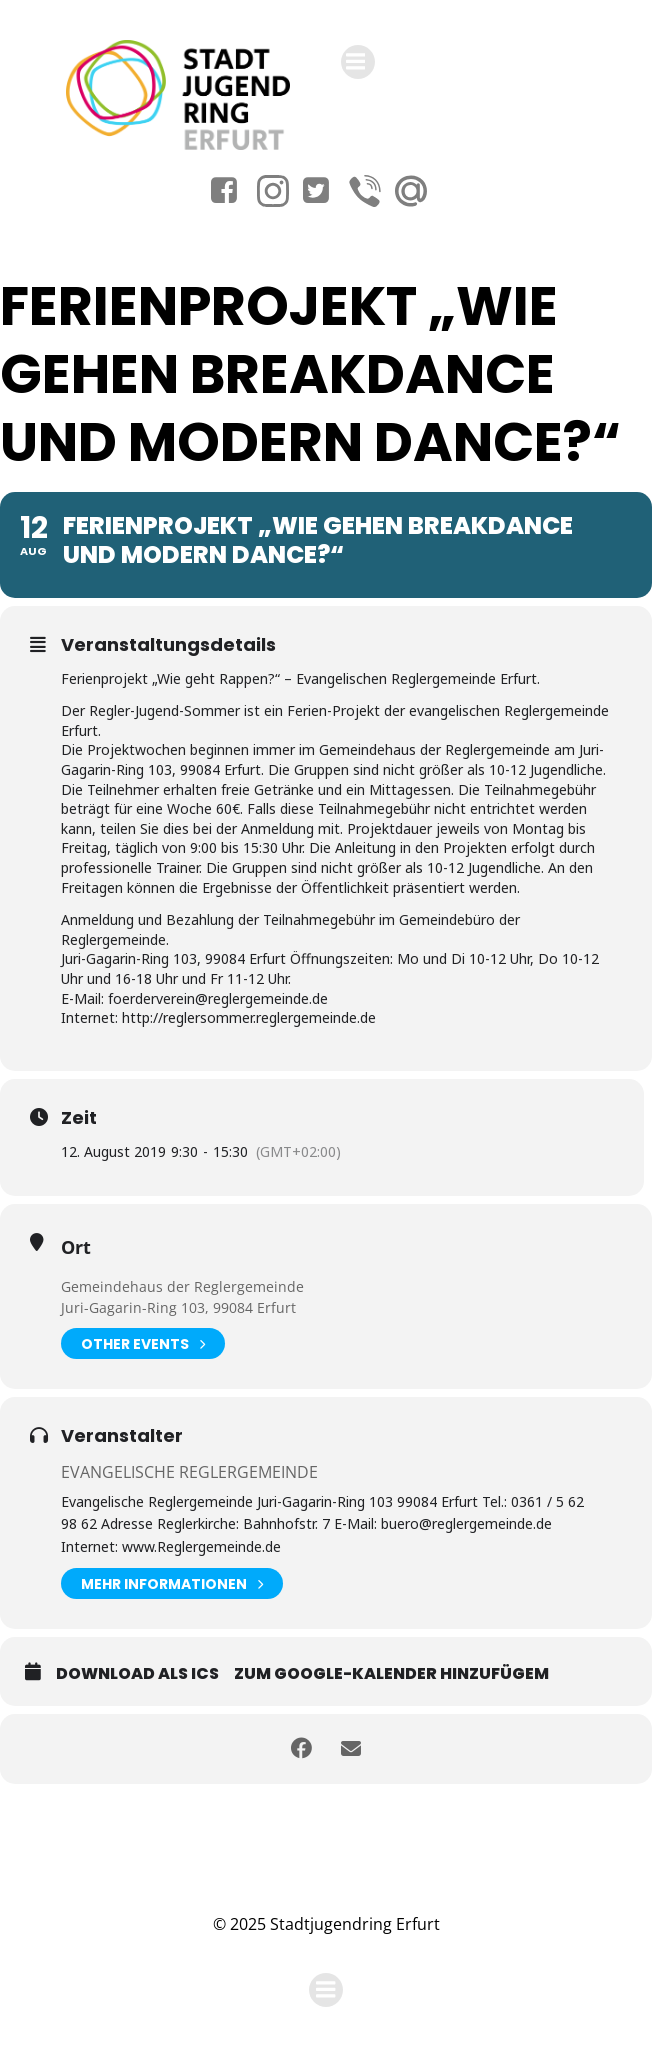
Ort (76, 1247)
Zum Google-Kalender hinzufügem (391, 1673)
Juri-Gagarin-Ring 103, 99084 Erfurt (178, 1307)
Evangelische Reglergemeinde (189, 1472)
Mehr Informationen (172, 1583)
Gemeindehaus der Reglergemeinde (182, 1286)
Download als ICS (137, 1673)
